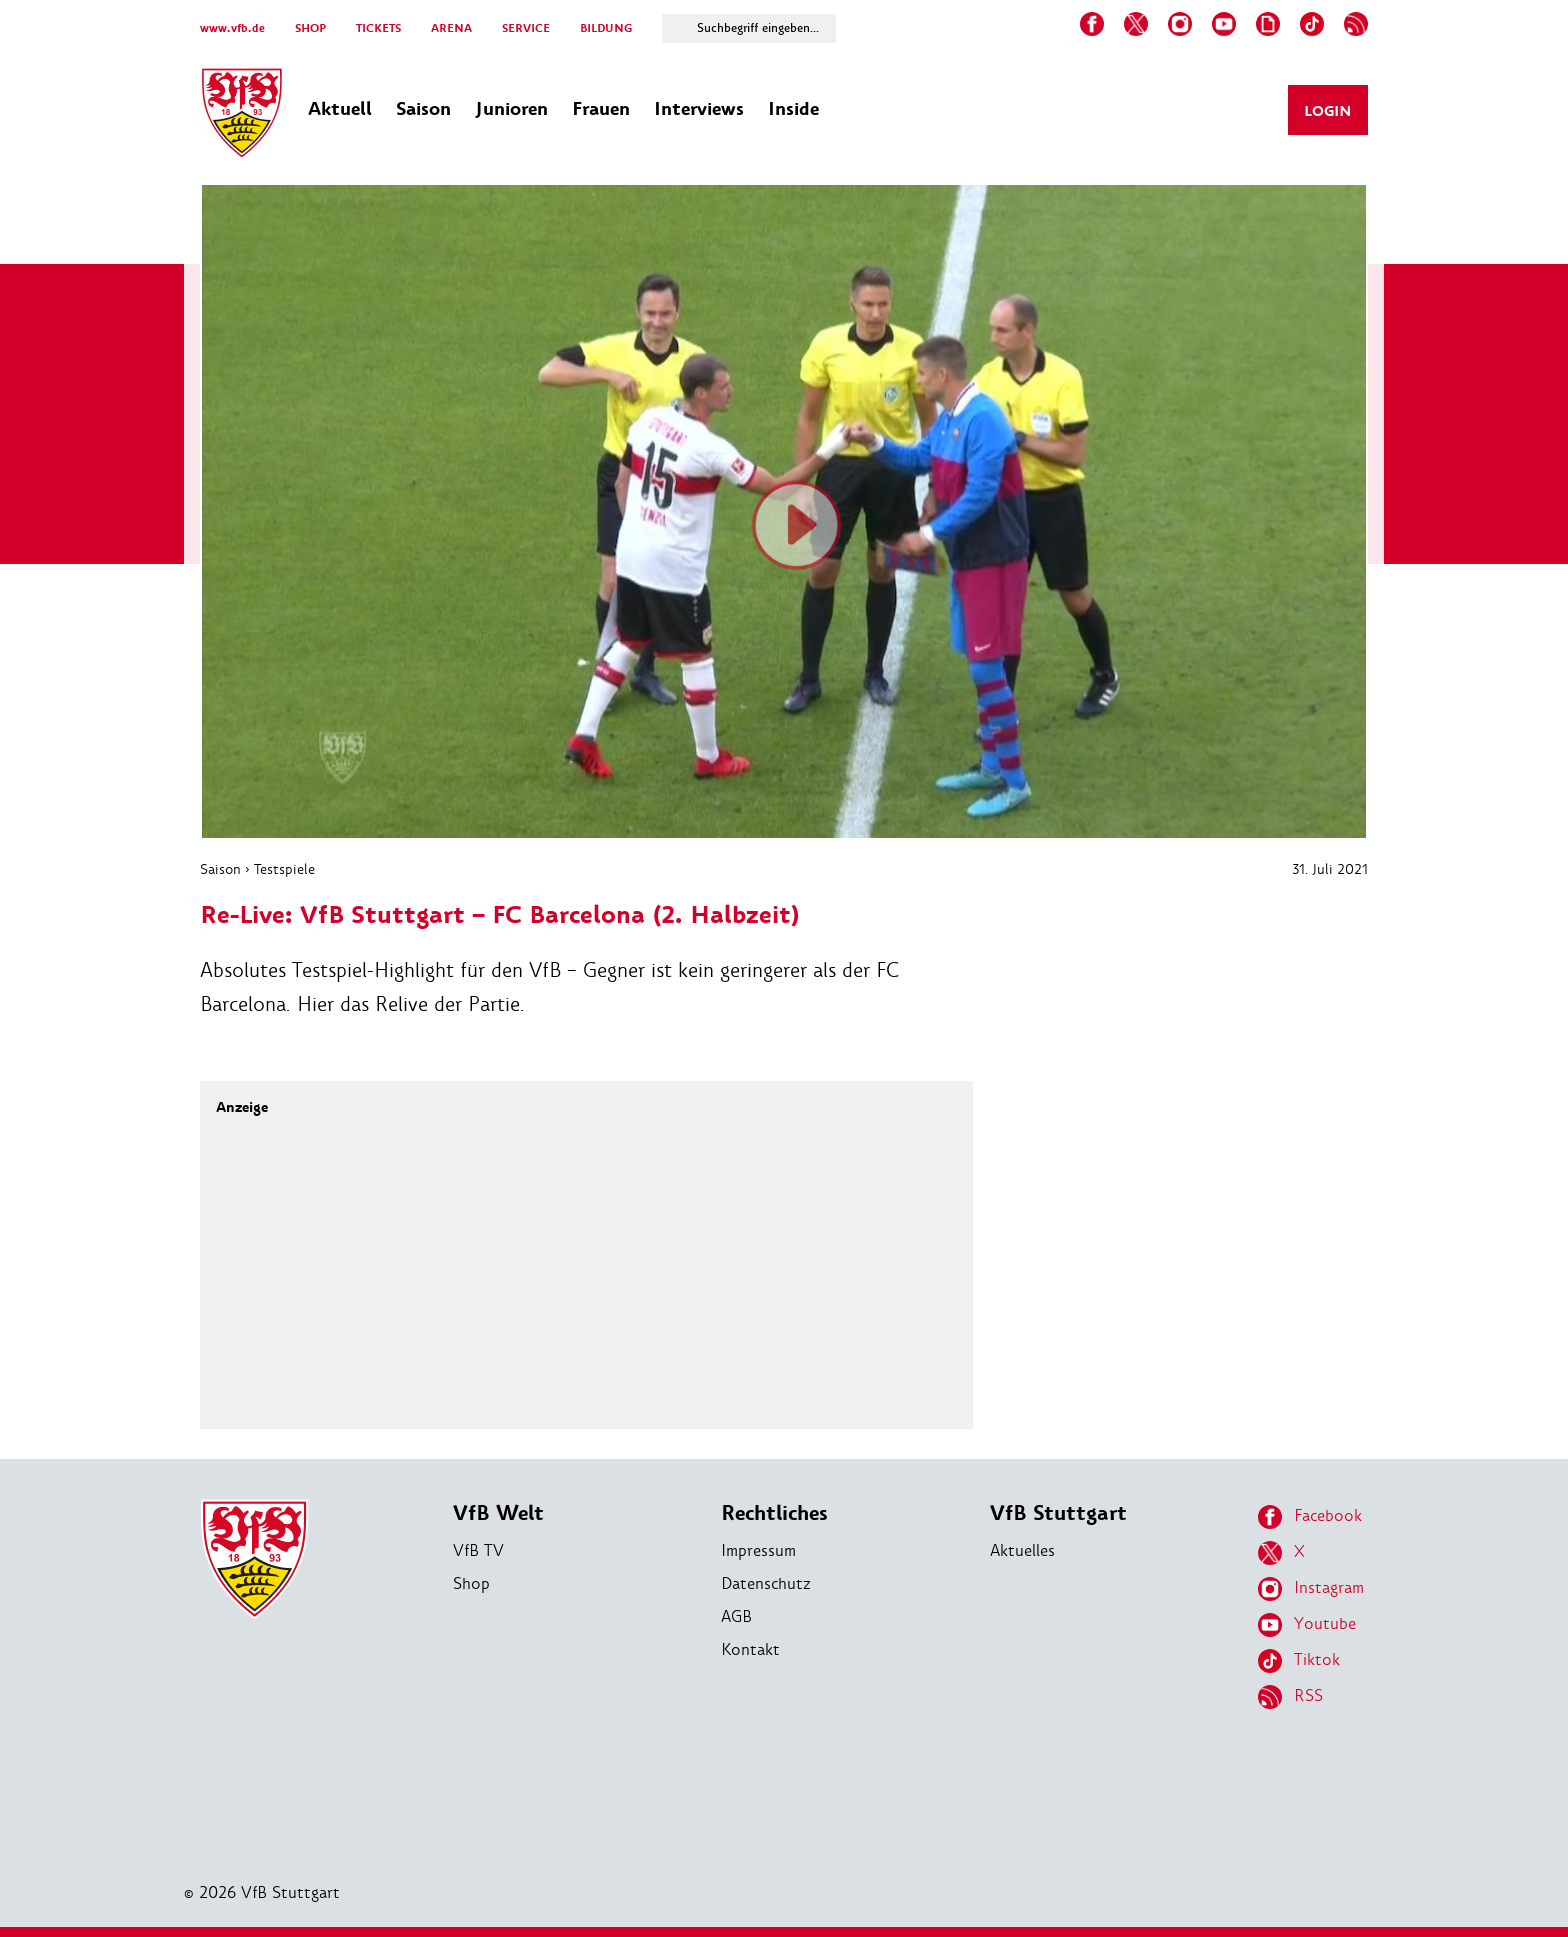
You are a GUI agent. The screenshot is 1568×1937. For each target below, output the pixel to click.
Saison (220, 869)
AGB (736, 1616)
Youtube (1307, 1625)
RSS (1290, 1697)
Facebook (1310, 1517)
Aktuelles (1022, 1550)
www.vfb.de (232, 28)
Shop (471, 1583)
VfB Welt (498, 1513)
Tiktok (1299, 1661)
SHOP (310, 28)
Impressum (758, 1550)
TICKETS (378, 28)
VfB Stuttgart (1058, 1513)
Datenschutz (766, 1583)
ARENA (451, 28)
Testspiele (284, 869)
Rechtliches (774, 1513)
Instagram (1311, 1589)
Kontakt (750, 1649)
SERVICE (526, 28)
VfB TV (478, 1550)
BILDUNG (606, 28)
